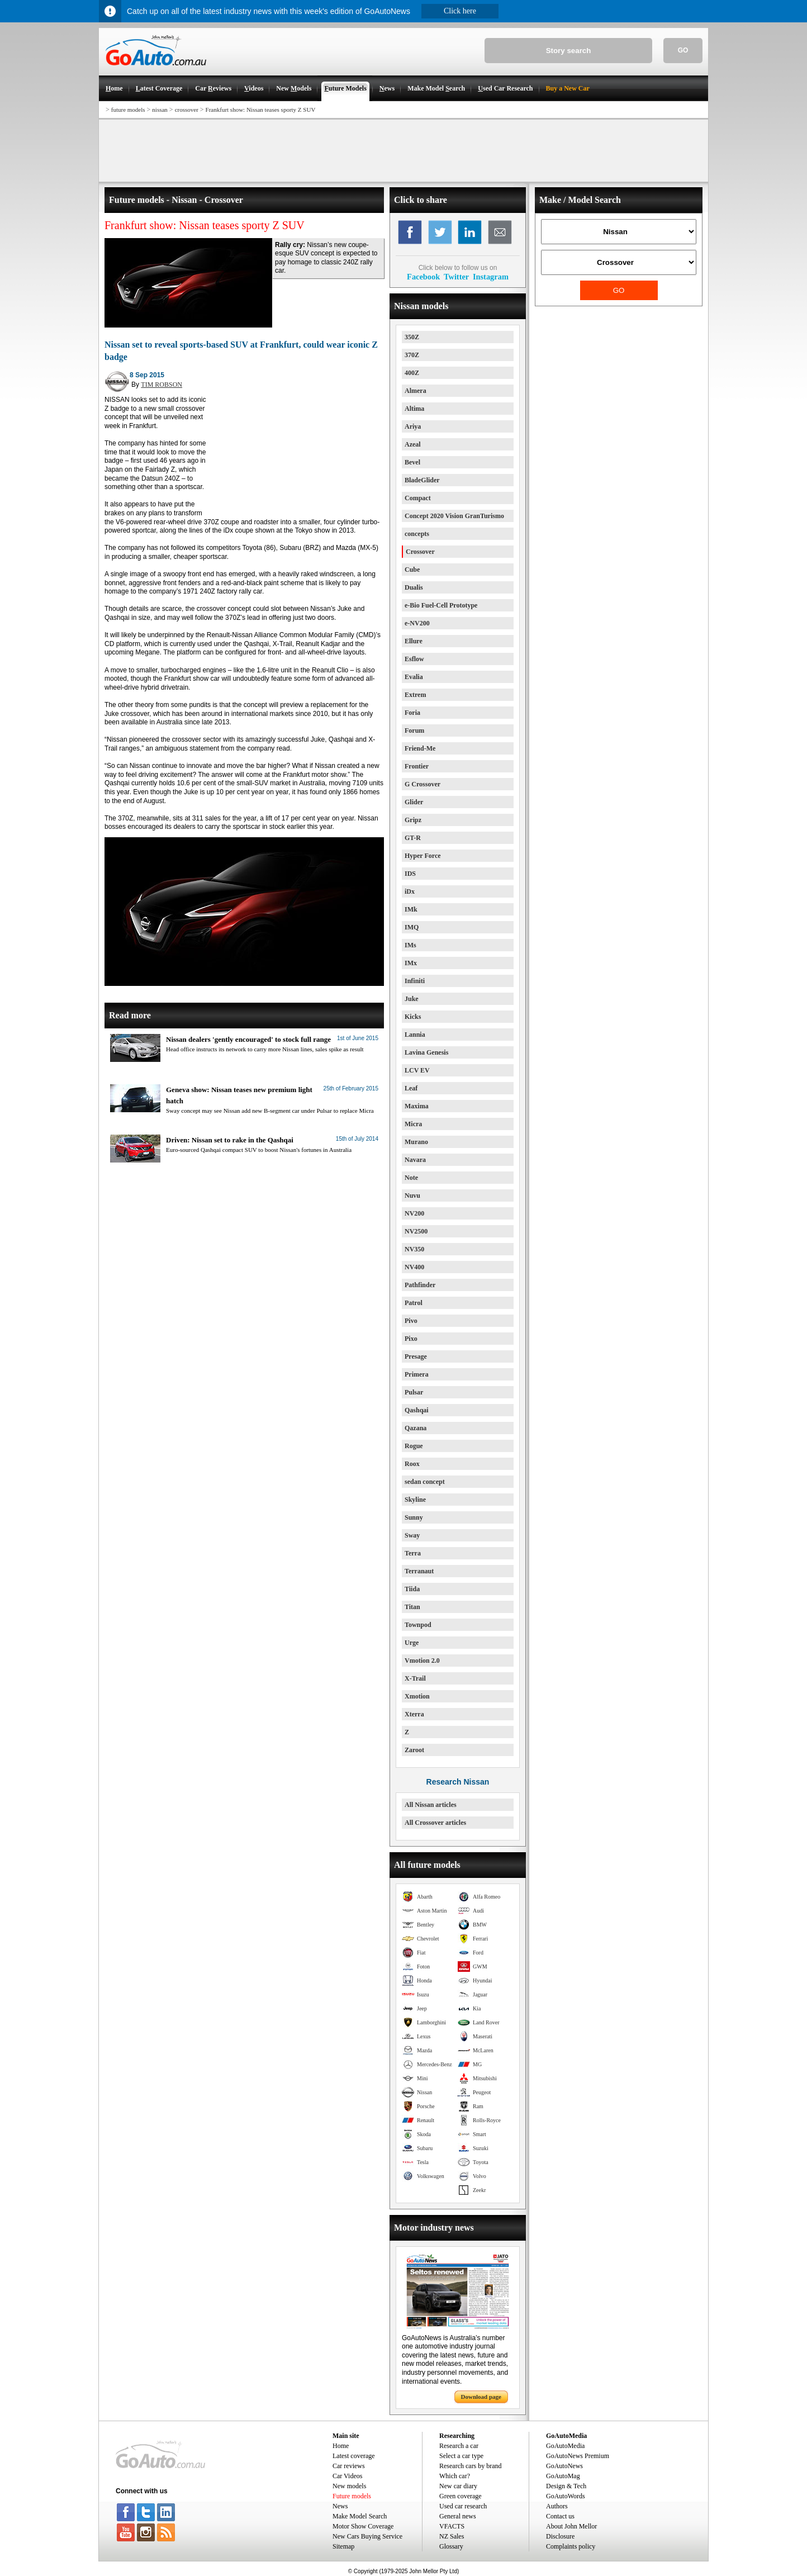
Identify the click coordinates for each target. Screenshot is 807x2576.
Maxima (417, 1106)
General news (457, 2516)
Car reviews (349, 2466)
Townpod (418, 1625)
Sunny (414, 1517)
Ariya (413, 426)
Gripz (413, 820)
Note (411, 1178)
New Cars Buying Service (367, 2536)
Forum (414, 730)
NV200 (414, 1213)
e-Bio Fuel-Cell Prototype (441, 605)
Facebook (423, 276)
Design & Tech (566, 2486)
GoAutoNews (564, 2466)
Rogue (414, 1446)
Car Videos (347, 2476)
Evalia (414, 677)
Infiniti (415, 981)
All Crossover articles (435, 1823)
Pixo (411, 1338)
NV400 (414, 1267)
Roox (412, 1464)
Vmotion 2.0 (422, 1660)
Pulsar (414, 1392)
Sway (412, 1535)
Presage (416, 1356)
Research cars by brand (470, 2466)
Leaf (411, 1088)
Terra (413, 1553)
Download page (481, 2396)
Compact (418, 498)
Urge (412, 1643)
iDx (410, 891)
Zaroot (414, 1750)
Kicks (413, 1017)
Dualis (414, 587)
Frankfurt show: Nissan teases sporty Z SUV (261, 109)
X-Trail (415, 1678)
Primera (417, 1374)
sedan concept (425, 1482)
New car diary (458, 2486)
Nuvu (412, 1195)
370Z (412, 355)
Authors (557, 2506)
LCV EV (417, 1070)
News (340, 2506)
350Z (412, 337)
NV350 (414, 1249)
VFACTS (451, 2526)
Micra (413, 1124)
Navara (415, 1160)
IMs (410, 945)
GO (683, 50)
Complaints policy (570, 2546)
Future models (352, 2496)
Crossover (420, 552)
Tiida (412, 1589)
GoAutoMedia (565, 2446)
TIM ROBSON (161, 384)
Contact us (560, 2516)
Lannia (415, 1034)
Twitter (456, 276)
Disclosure (560, 2536)
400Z (412, 373)
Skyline (415, 1499)
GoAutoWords (565, 2496)
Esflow (414, 659)
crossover (186, 109)
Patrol (414, 1303)
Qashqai (417, 1410)
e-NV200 (417, 623)
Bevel (412, 462)
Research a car (458, 2446)
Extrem (415, 695)
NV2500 (416, 1231)
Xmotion (417, 1696)
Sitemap (343, 2546)
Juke (412, 999)
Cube (412, 569)
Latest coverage (354, 2456)
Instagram (491, 276)
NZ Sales (451, 2536)
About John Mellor (571, 2526)
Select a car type (461, 2456)
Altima (414, 408)
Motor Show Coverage (363, 2526)
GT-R (413, 838)
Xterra (414, 1714)
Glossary (451, 2546)
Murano (416, 1142)
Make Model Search (360, 2516)
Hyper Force (423, 856)
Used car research (463, 2506)
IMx (411, 963)
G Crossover (422, 784)
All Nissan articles (431, 1805)
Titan (412, 1607)
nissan (160, 109)
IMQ (412, 927)
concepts (417, 534)
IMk (411, 909)
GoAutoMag (563, 2476)
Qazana (415, 1428)
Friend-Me (420, 748)
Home (341, 2446)
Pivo (411, 1321)
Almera (415, 391)
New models (349, 2486)
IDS (410, 873)
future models (128, 109)
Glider (414, 802)
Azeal (413, 444)
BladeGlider (422, 480)
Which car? (454, 2476)
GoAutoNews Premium (577, 2456)
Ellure (414, 641)
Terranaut (419, 1571)
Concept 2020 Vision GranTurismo (454, 516)
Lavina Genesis (426, 1052)
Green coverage (460, 2496)
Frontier (417, 766)
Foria (412, 713)
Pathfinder (420, 1285)
